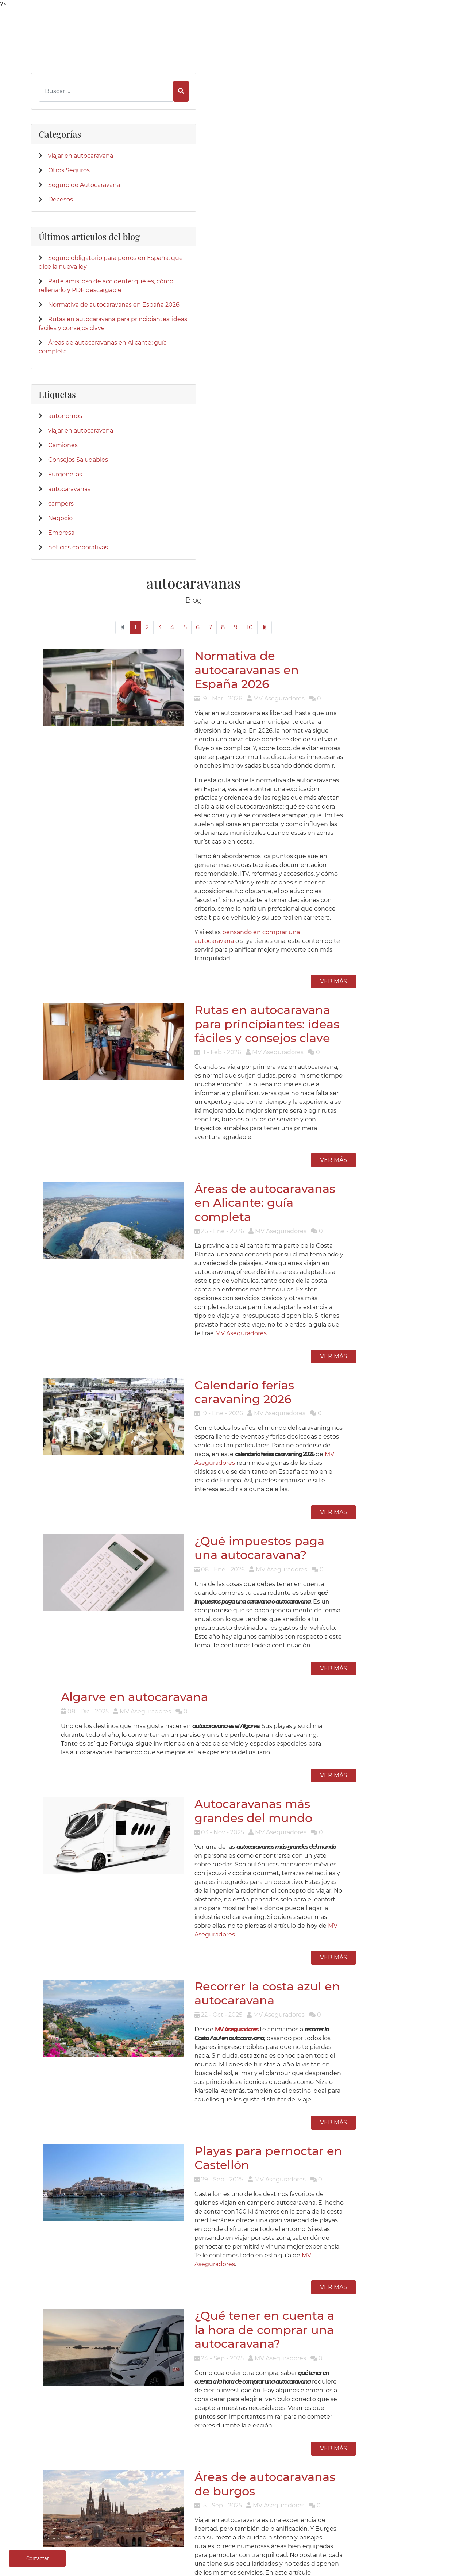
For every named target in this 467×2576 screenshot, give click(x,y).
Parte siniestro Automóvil (233, 2481)
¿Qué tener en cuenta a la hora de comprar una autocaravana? (331, 1633)
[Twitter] (48, 2226)
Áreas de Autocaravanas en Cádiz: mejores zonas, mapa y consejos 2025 (326, 1931)
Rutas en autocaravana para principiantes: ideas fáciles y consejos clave (322, 467)
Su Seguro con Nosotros (317, 2490)
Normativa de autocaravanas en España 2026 (333, 170)
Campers (150, 2490)
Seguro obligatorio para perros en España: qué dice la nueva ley (77, 294)
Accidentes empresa (150, 2516)
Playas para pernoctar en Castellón (313, 1483)
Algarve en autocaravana (208, 1058)
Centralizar (150, 2525)
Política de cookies (400, 2490)
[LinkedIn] (60, 2226)
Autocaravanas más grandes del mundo (334, 1174)
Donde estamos (317, 2481)
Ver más (413, 421)
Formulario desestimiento (400, 2516)
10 (342, 131)
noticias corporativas (78, 638)
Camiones (63, 536)
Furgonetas (65, 565)
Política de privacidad (400, 2481)
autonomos (65, 507)
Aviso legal (400, 2472)
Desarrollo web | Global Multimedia (385, 2568)
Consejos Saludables (78, 551)
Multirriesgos (67, 2499)
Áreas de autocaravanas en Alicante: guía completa (318, 624)
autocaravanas (69, 580)
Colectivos (67, 2507)
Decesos (60, 213)
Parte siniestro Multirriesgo (233, 2490)
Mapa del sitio (400, 2525)
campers (61, 594)
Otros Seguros (69, 175)
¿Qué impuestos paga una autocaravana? (317, 924)
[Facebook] (35, 2226)
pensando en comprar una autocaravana (326, 380)
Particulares (67, 2516)
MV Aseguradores (342, 721)
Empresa (61, 624)
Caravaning (67, 2472)
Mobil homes (150, 2499)
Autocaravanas (67, 2481)
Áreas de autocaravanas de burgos (318, 1765)
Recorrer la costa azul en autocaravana (312, 1333)
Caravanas (150, 2481)
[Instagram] (72, 2226)
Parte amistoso (233, 2499)
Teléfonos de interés (234, 2472)
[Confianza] (49, 2339)
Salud (150, 2507)
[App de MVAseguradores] (49, 2412)
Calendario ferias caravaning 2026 (323, 782)
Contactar (316, 2499)
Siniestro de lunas (233, 2507)
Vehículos (67, 2490)
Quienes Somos (316, 2472)
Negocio (60, 609)
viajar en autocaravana (80, 161)
